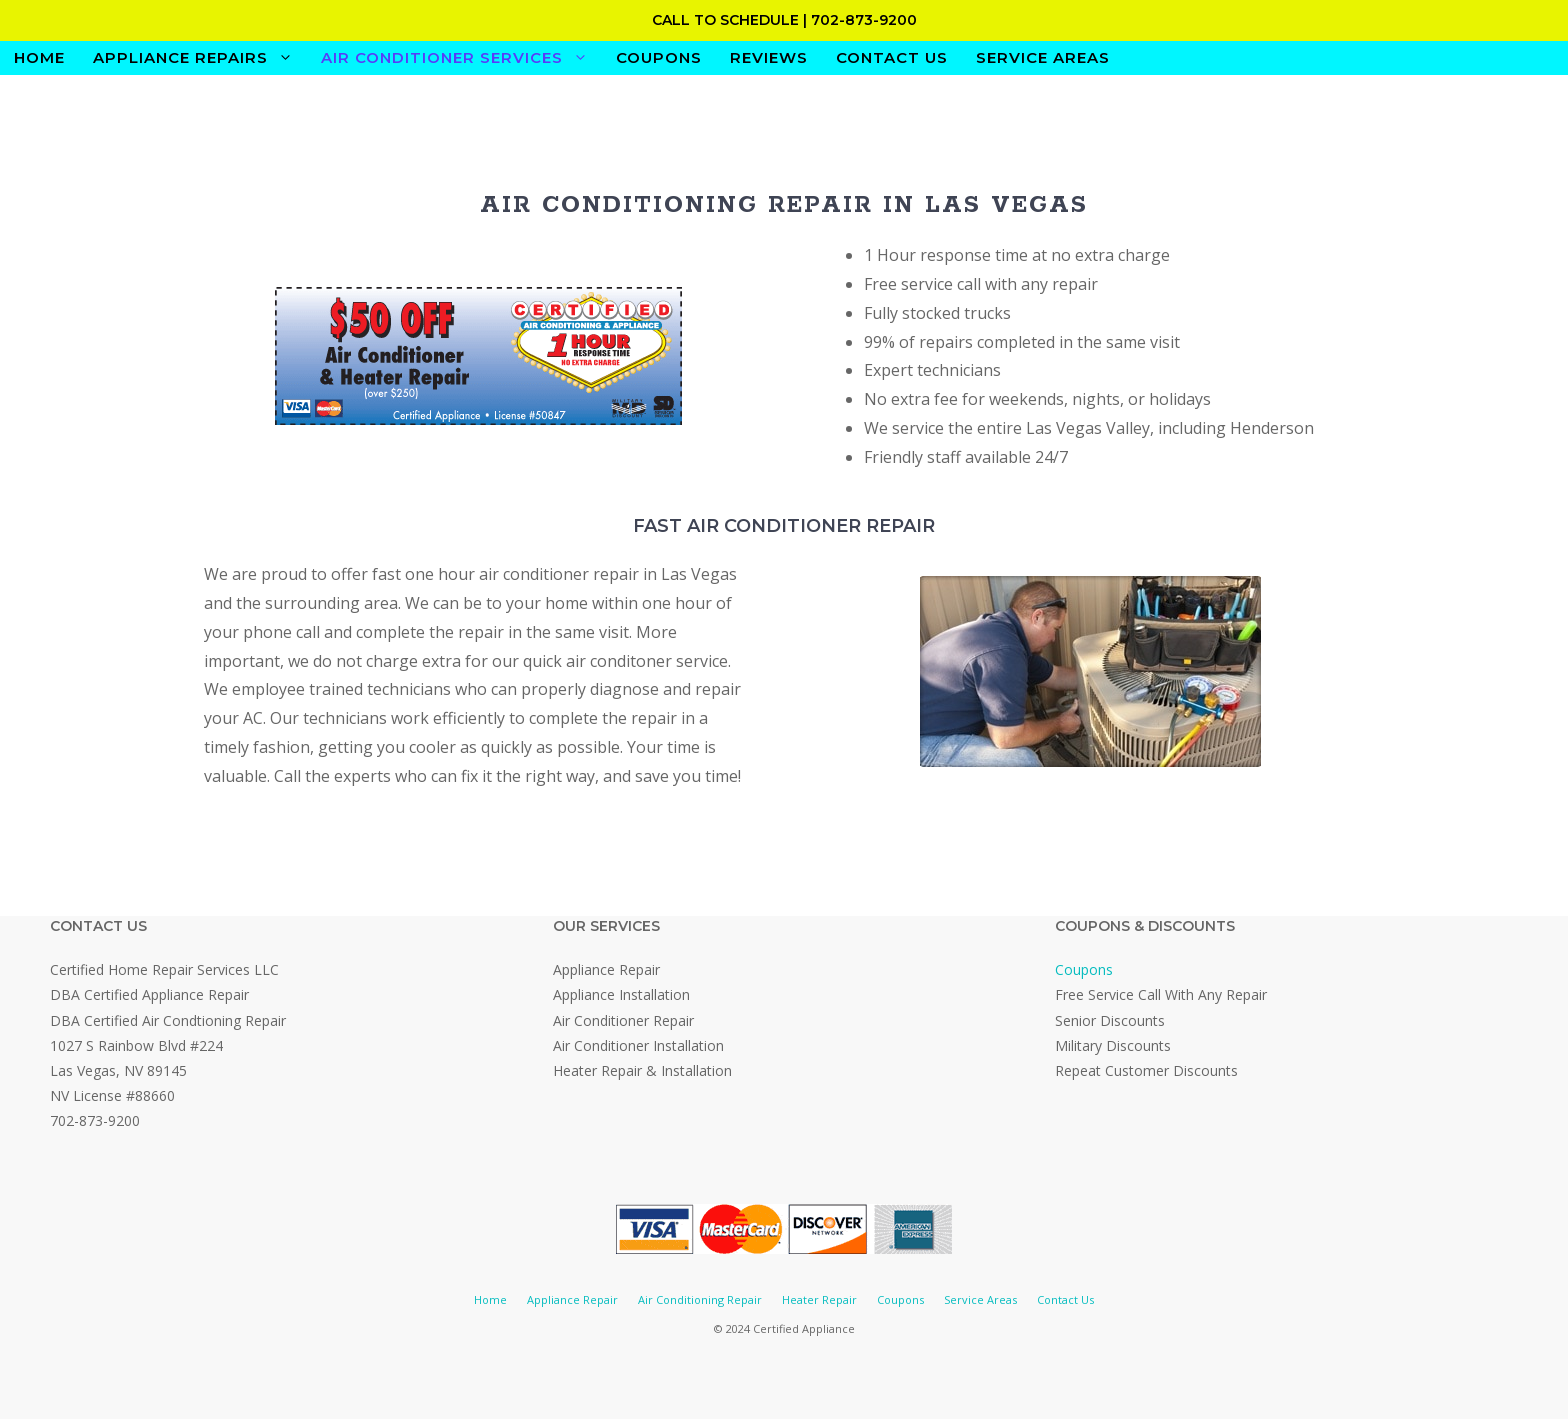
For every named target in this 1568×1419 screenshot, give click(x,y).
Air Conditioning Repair (700, 1299)
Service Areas (1043, 57)
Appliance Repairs (200, 57)
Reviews (769, 57)
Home (39, 57)
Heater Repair (819, 1299)
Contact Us (892, 57)
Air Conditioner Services (461, 57)
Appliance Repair (572, 1299)
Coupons (659, 57)
